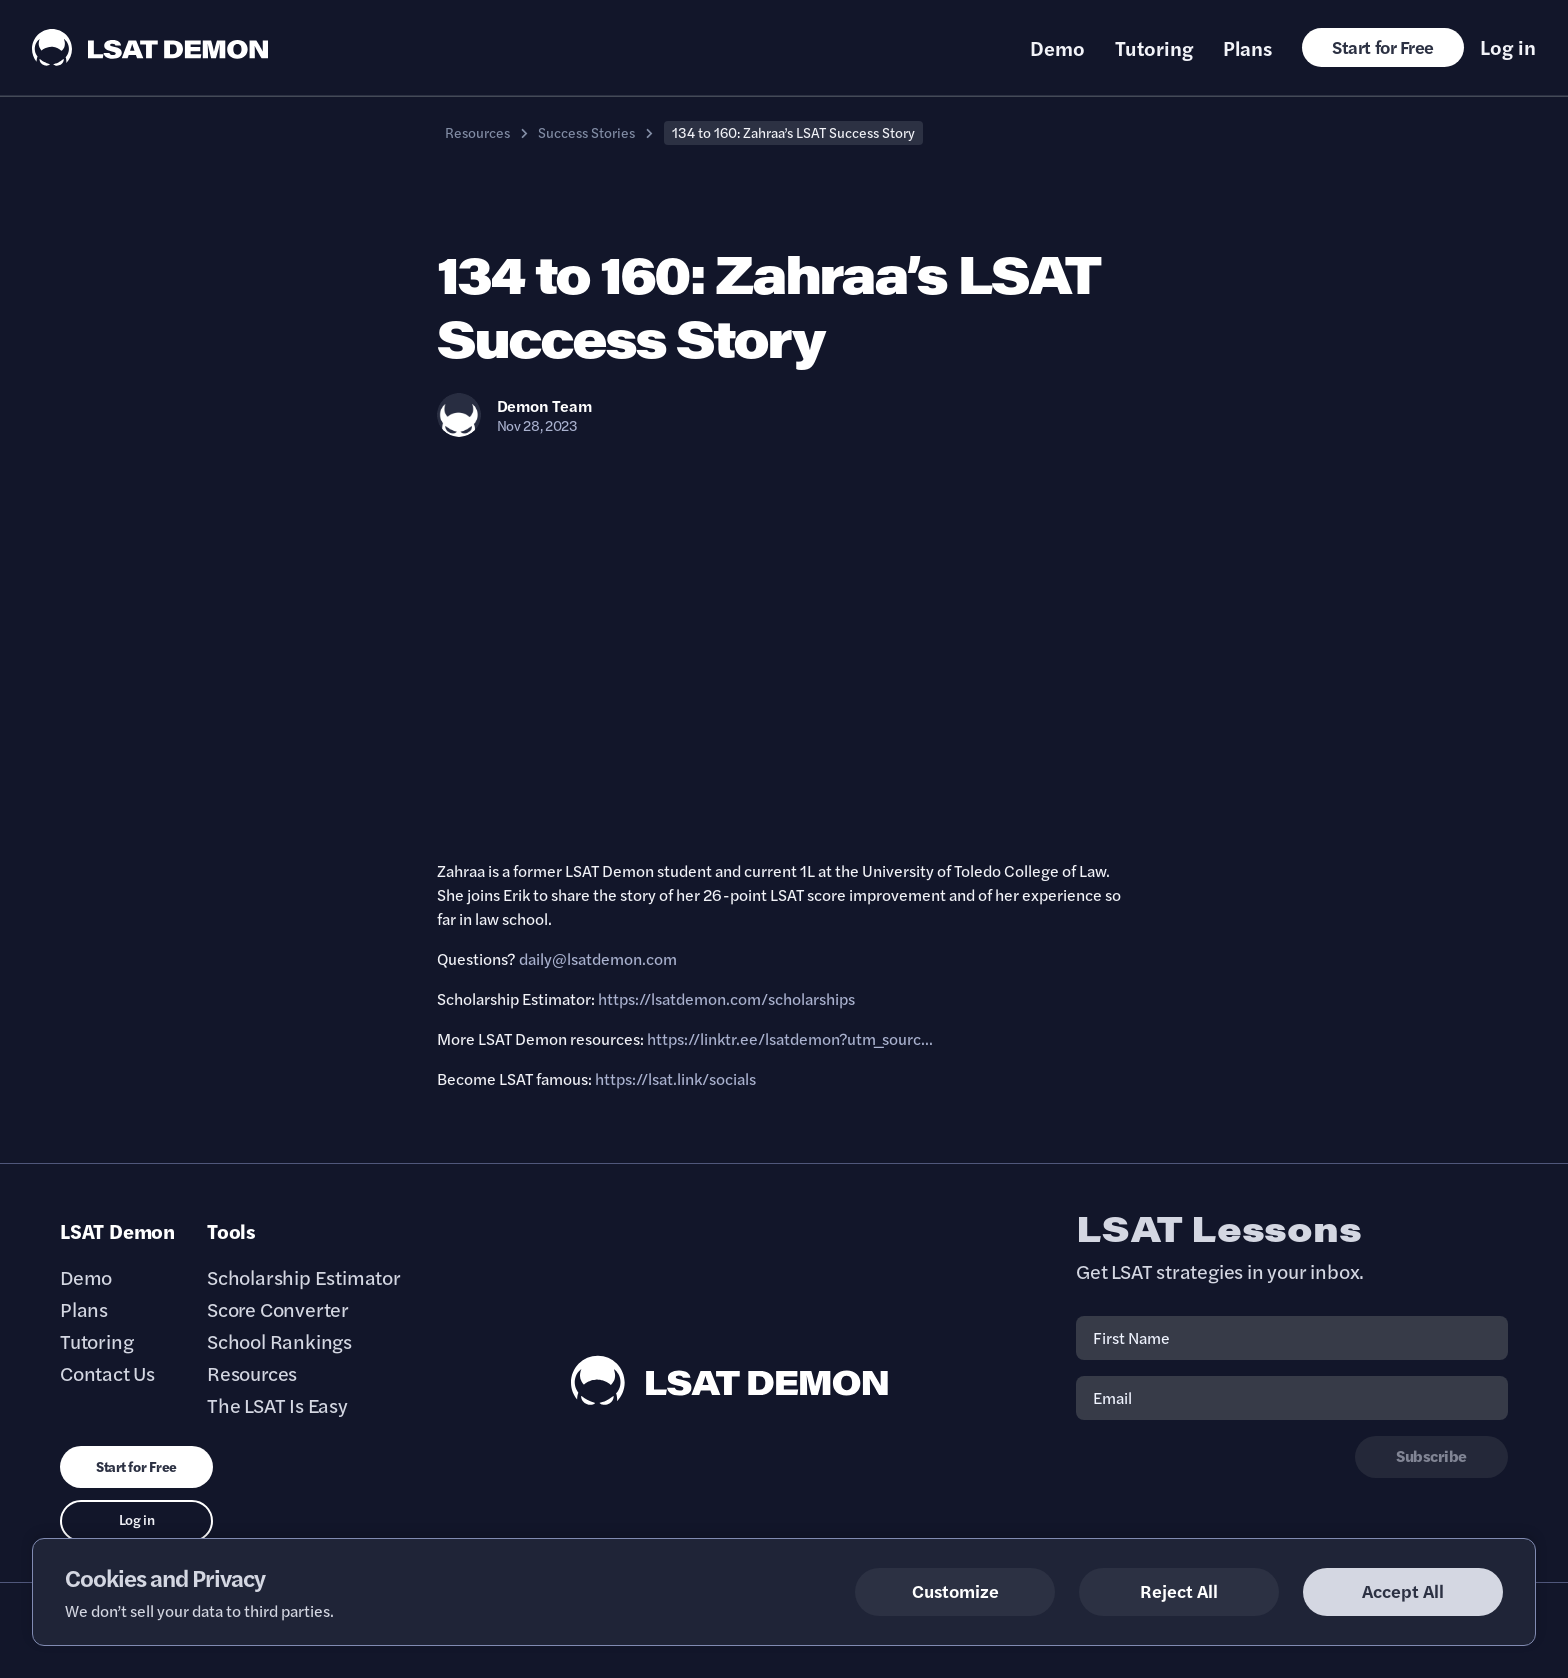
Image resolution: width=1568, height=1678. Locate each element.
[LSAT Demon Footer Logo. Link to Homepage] (730, 1380)
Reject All (1179, 1590)
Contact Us (107, 1373)
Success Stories (586, 132)
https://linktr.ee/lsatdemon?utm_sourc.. (788, 1038)
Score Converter (278, 1309)
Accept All (1403, 1590)
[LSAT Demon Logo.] (150, 47)
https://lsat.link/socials (675, 1078)
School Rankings (279, 1341)
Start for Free (1383, 46)
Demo (1057, 48)
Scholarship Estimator (304, 1277)
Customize (955, 1590)
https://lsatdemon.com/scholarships (726, 998)
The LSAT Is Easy (277, 1405)
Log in (1508, 47)
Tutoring (1154, 48)
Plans (1247, 48)
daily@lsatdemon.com (598, 958)
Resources (477, 132)
